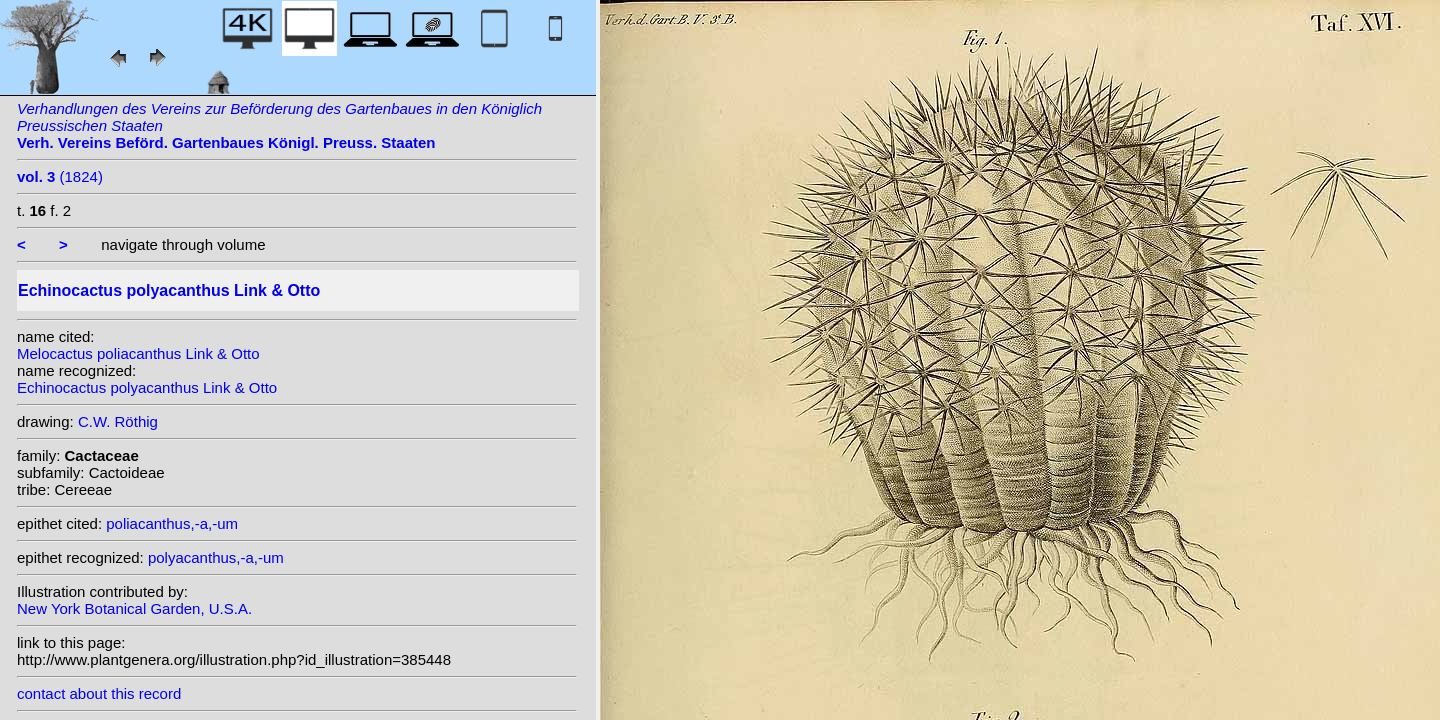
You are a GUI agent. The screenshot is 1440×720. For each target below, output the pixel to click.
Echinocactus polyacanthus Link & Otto (147, 387)
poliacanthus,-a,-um (172, 523)
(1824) (60, 176)
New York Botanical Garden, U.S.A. (134, 608)
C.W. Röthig (118, 421)
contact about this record (99, 693)
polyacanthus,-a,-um (216, 557)
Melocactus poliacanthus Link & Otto (138, 353)
